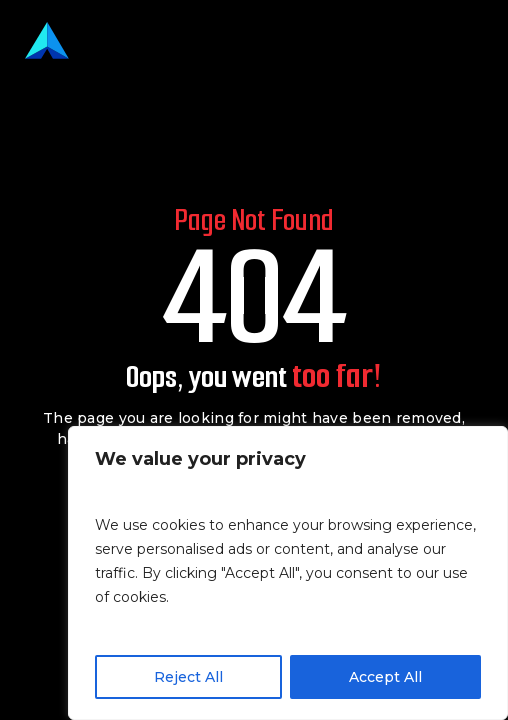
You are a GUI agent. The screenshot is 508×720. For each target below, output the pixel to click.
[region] (288, 573)
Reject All (188, 677)
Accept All (385, 677)
